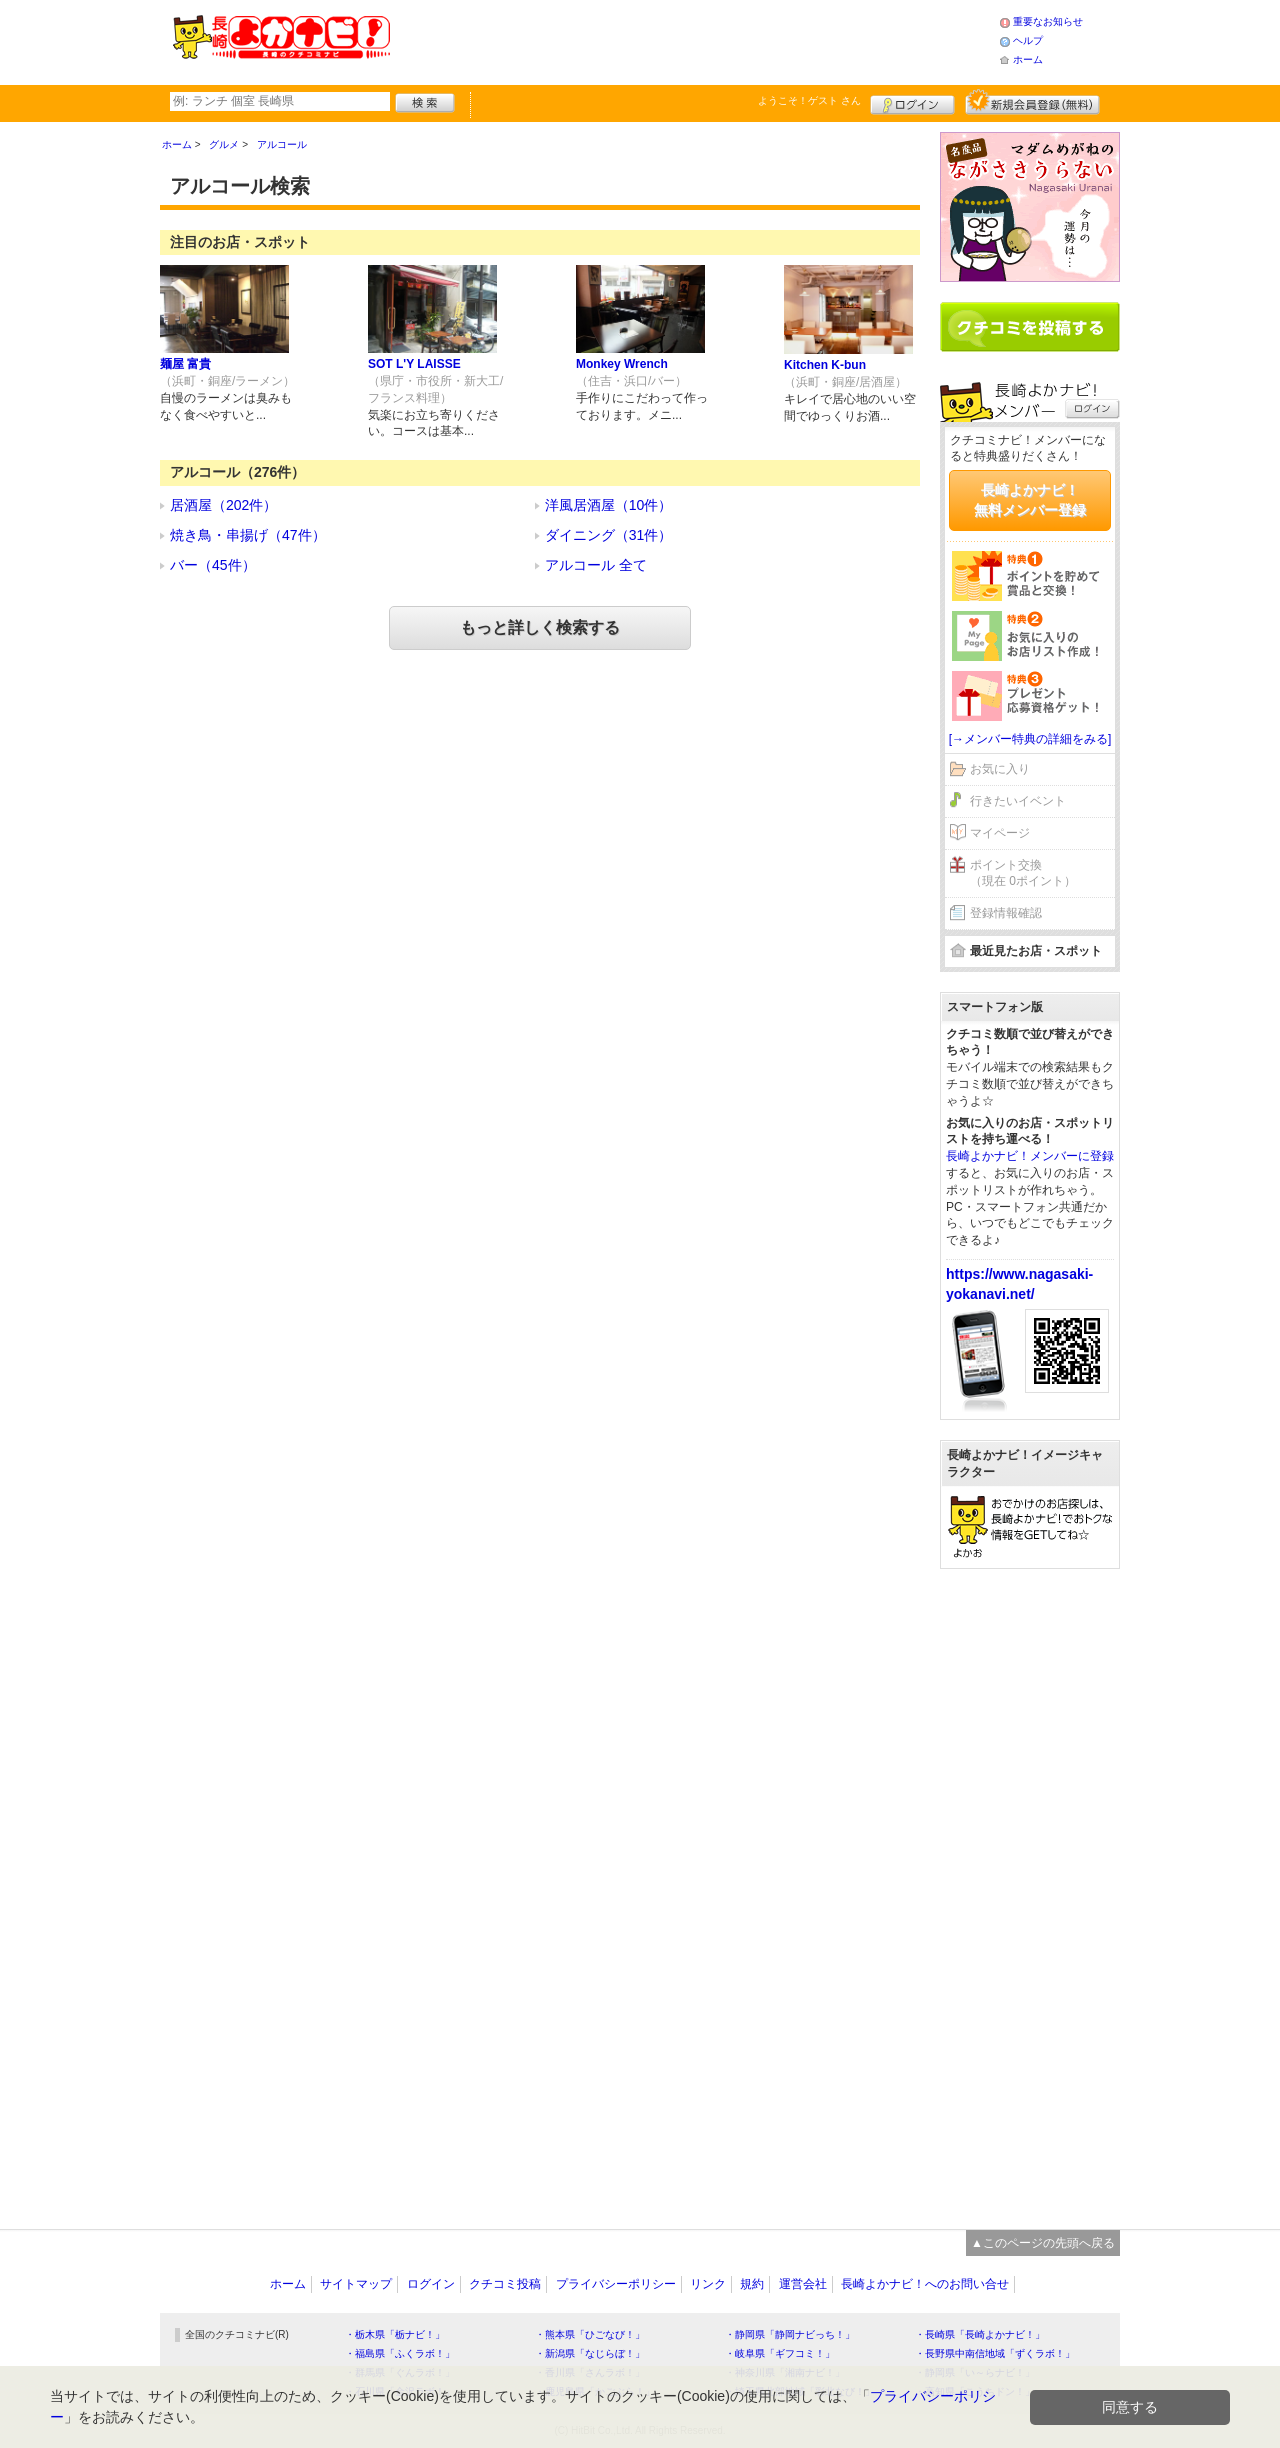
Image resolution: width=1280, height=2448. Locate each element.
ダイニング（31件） (609, 535)
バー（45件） (213, 565)
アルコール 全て (596, 565)
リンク (708, 2284)
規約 (752, 2284)
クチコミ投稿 (505, 2284)
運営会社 (803, 2284)
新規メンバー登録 (1032, 102)
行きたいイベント (1018, 801)
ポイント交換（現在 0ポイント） (1023, 873)
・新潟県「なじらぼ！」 (590, 2353)
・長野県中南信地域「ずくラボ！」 (995, 2353)
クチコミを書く (1030, 327)
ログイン (912, 102)
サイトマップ (356, 2284)
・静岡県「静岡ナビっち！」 (790, 2334)
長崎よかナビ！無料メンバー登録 (1030, 500)
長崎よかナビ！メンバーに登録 (1030, 1156)
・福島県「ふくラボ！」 (400, 2353)
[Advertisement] (694, 40)
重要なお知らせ (1048, 21)
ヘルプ (1028, 40)
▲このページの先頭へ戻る (1043, 2243)
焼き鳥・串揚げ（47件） (248, 535)
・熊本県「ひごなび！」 (590, 2334)
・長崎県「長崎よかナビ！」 (980, 2334)
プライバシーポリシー (616, 2284)
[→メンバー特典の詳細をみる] (1030, 739)
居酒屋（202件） (223, 505)
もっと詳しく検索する (540, 627)
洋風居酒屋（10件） (609, 505)
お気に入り (1000, 769)
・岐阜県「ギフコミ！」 (780, 2353)
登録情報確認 (1006, 913)
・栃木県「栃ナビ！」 (395, 2334)
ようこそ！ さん (809, 100)
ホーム (1028, 59)
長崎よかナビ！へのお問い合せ (925, 2284)
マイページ (1000, 833)
